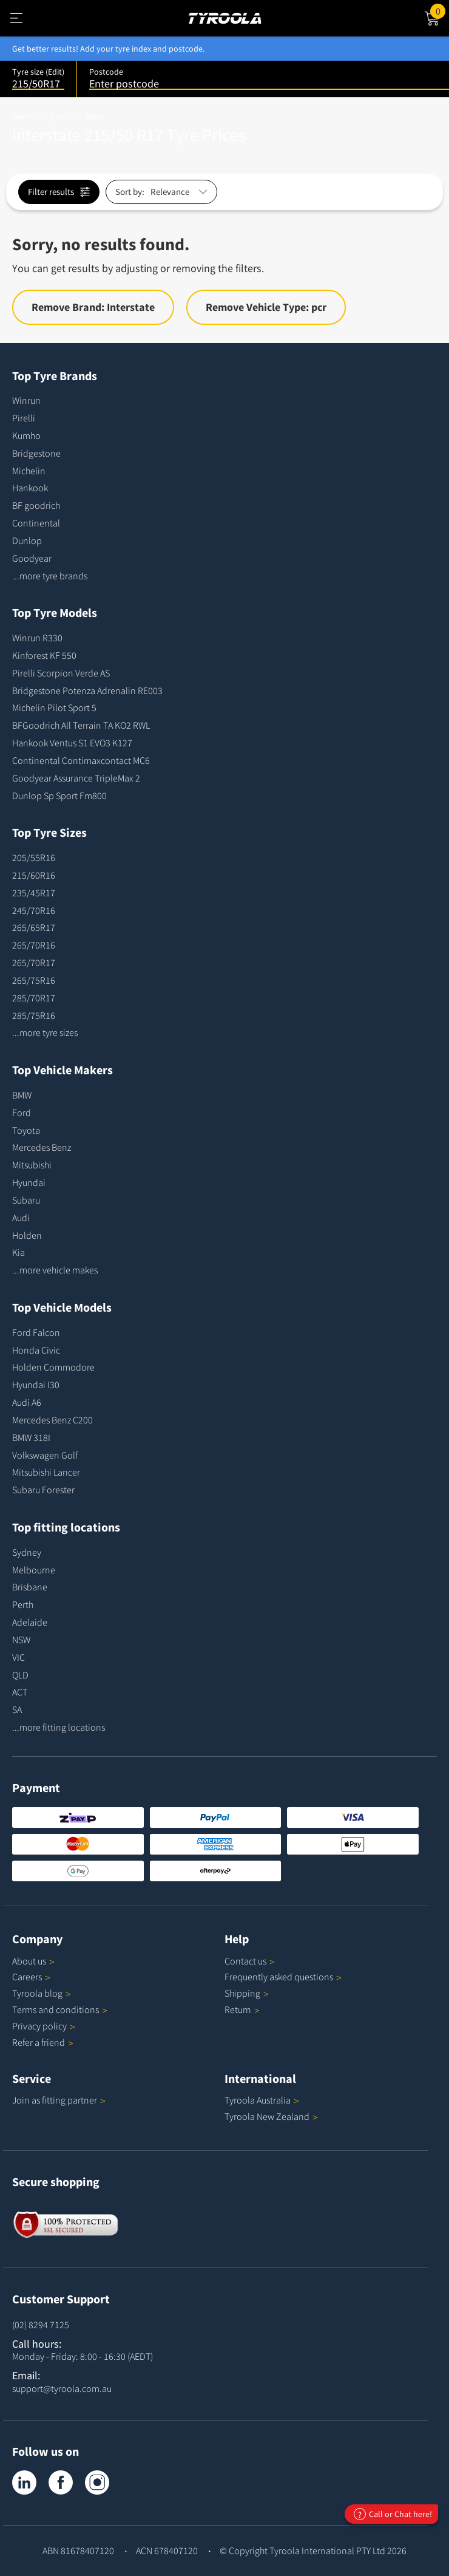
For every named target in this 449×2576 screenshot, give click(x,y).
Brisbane (29, 1587)
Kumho (26, 435)
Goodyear (32, 558)
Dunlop (27, 540)
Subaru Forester (43, 1490)
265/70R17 (33, 962)
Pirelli (23, 418)
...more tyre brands (49, 576)
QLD (20, 1675)
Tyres (60, 116)
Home (23, 116)
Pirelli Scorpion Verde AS (61, 673)
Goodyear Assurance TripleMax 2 (76, 778)
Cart (439, 10)
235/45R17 (33, 893)
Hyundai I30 (35, 1384)
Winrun (26, 400)
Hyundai (29, 1182)
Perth (22, 1604)
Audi (21, 1217)
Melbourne (33, 1570)
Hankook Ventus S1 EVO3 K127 (72, 743)
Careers (27, 1977)
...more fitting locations (58, 1727)
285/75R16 (33, 1015)
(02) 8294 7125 (40, 2325)
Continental (36, 523)
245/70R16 (33, 910)
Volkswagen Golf (45, 1455)
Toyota (26, 1130)
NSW (21, 1640)
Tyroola (41, 1993)
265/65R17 (33, 927)
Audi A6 (26, 1402)
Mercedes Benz (41, 1147)
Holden (27, 1235)
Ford (21, 1112)
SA (17, 1709)
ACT (19, 1692)
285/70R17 (33, 998)
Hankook (30, 488)
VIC (18, 1657)
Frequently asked (283, 1977)
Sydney (26, 1552)
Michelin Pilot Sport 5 (54, 707)
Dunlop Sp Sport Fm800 (59, 795)
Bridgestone (36, 453)
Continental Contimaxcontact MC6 (81, 760)
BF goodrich (36, 505)
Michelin (29, 471)
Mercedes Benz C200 (52, 1420)
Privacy (43, 2026)
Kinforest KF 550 (44, 655)
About (33, 1961)
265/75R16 (33, 980)
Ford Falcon (36, 1332)
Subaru (26, 1200)
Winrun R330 (37, 638)
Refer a (42, 2042)
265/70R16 (33, 945)
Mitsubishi (32, 1165)
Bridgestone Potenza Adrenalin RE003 (87, 690)
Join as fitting (59, 2100)
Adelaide (29, 1622)
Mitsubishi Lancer (46, 1472)
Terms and (59, 2009)
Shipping (242, 1993)
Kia (18, 1252)
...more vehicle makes (55, 1270)
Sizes (94, 116)
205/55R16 (33, 857)
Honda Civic (36, 1350)
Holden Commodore (53, 1367)
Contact (249, 1961)
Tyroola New (271, 2116)
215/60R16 (33, 875)
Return (237, 2009)
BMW (22, 1095)
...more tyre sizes (45, 1032)
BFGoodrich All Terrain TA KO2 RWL (81, 725)
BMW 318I (31, 1437)
